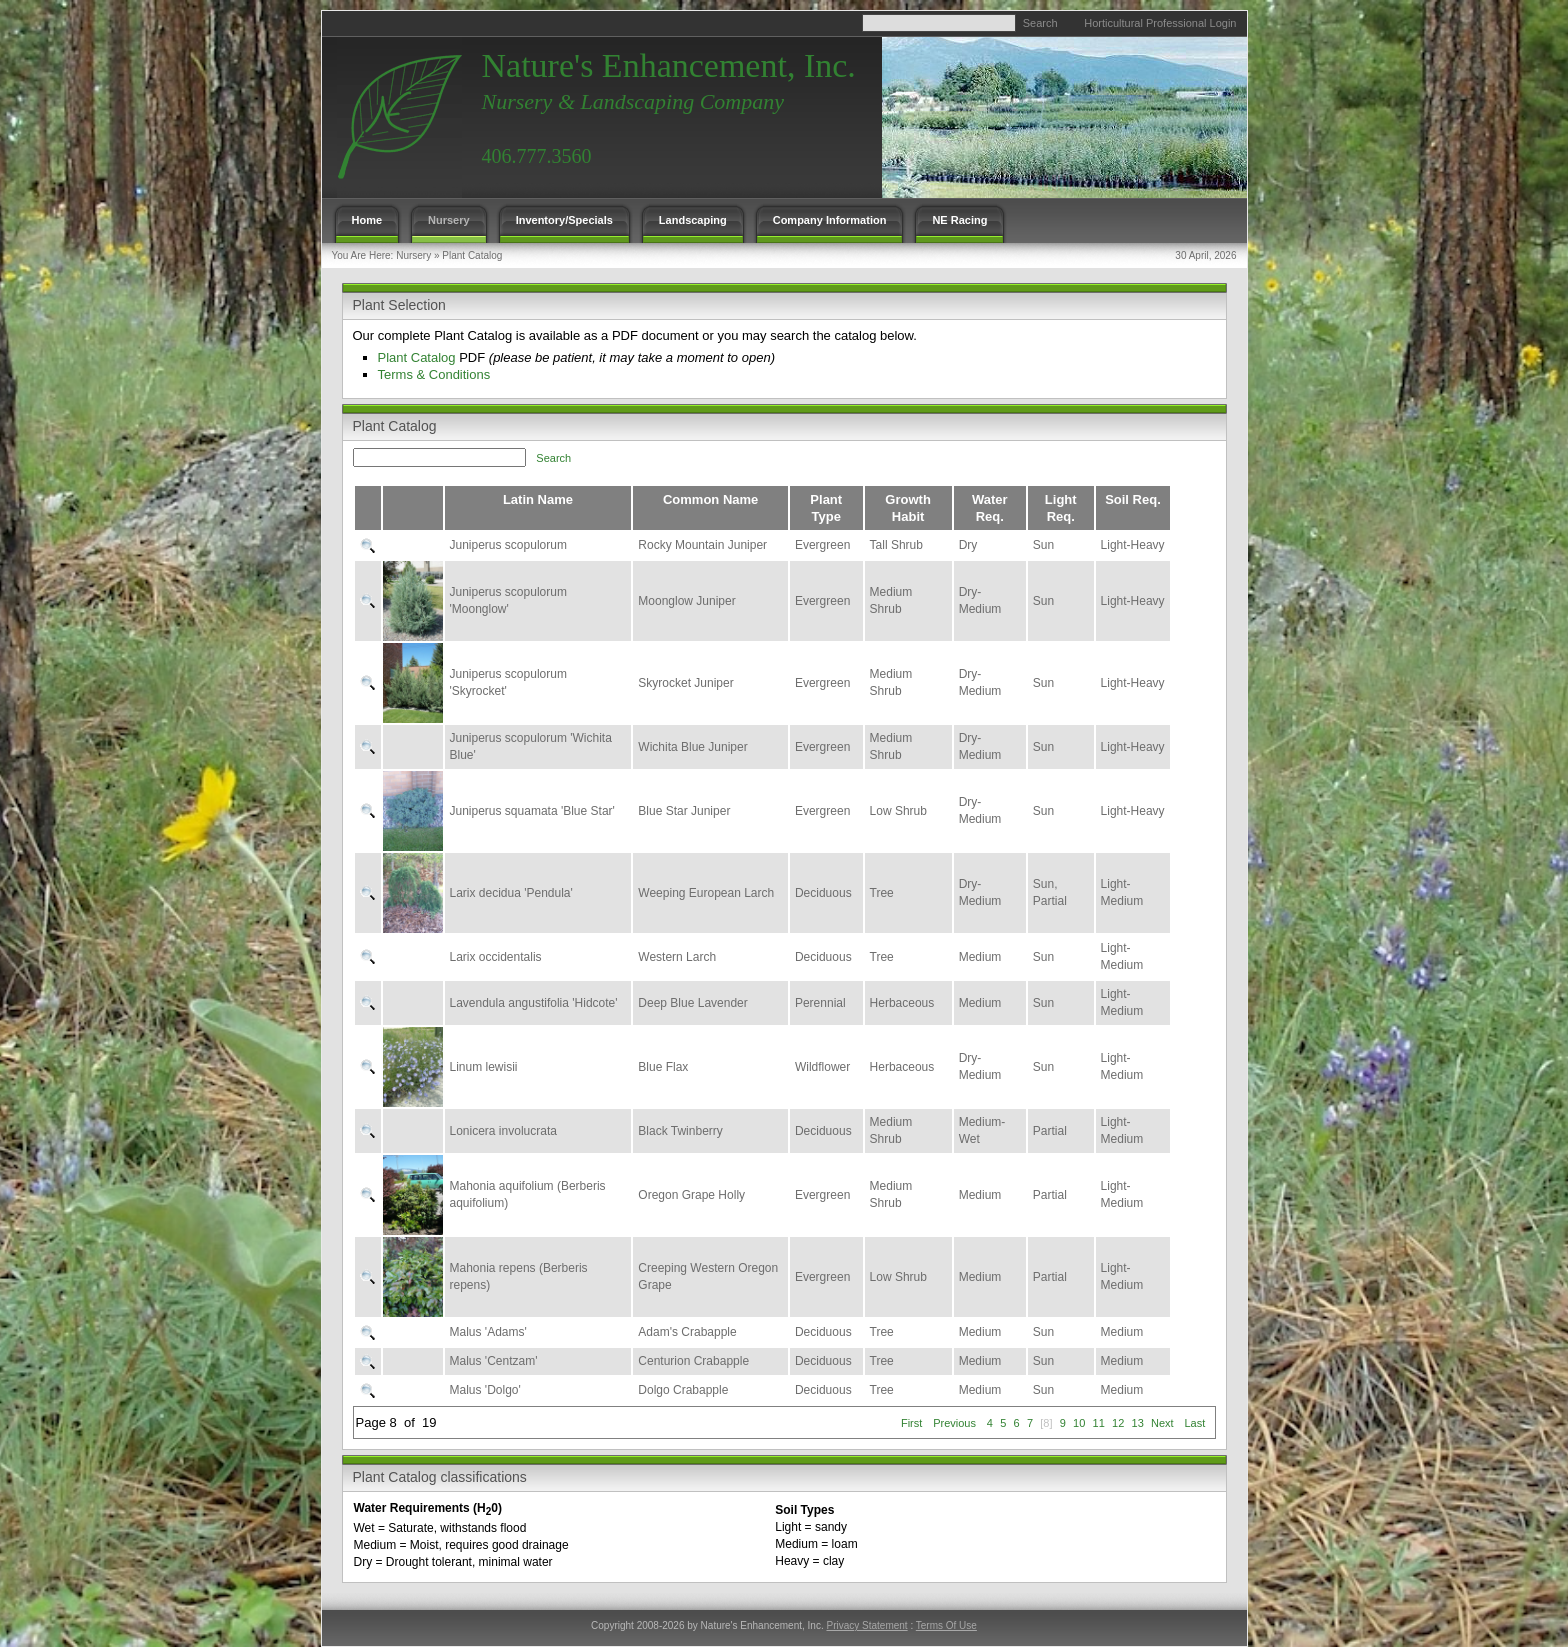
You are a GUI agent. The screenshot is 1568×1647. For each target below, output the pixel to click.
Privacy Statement (866, 1625)
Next (1162, 1423)
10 (1079, 1423)
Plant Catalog (472, 255)
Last (1194, 1423)
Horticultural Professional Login (1160, 23)
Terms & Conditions (434, 374)
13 (1138, 1423)
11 (1099, 1423)
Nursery (413, 255)
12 (1118, 1423)
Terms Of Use (946, 1625)
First (911, 1423)
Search (1040, 23)
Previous (954, 1423)
